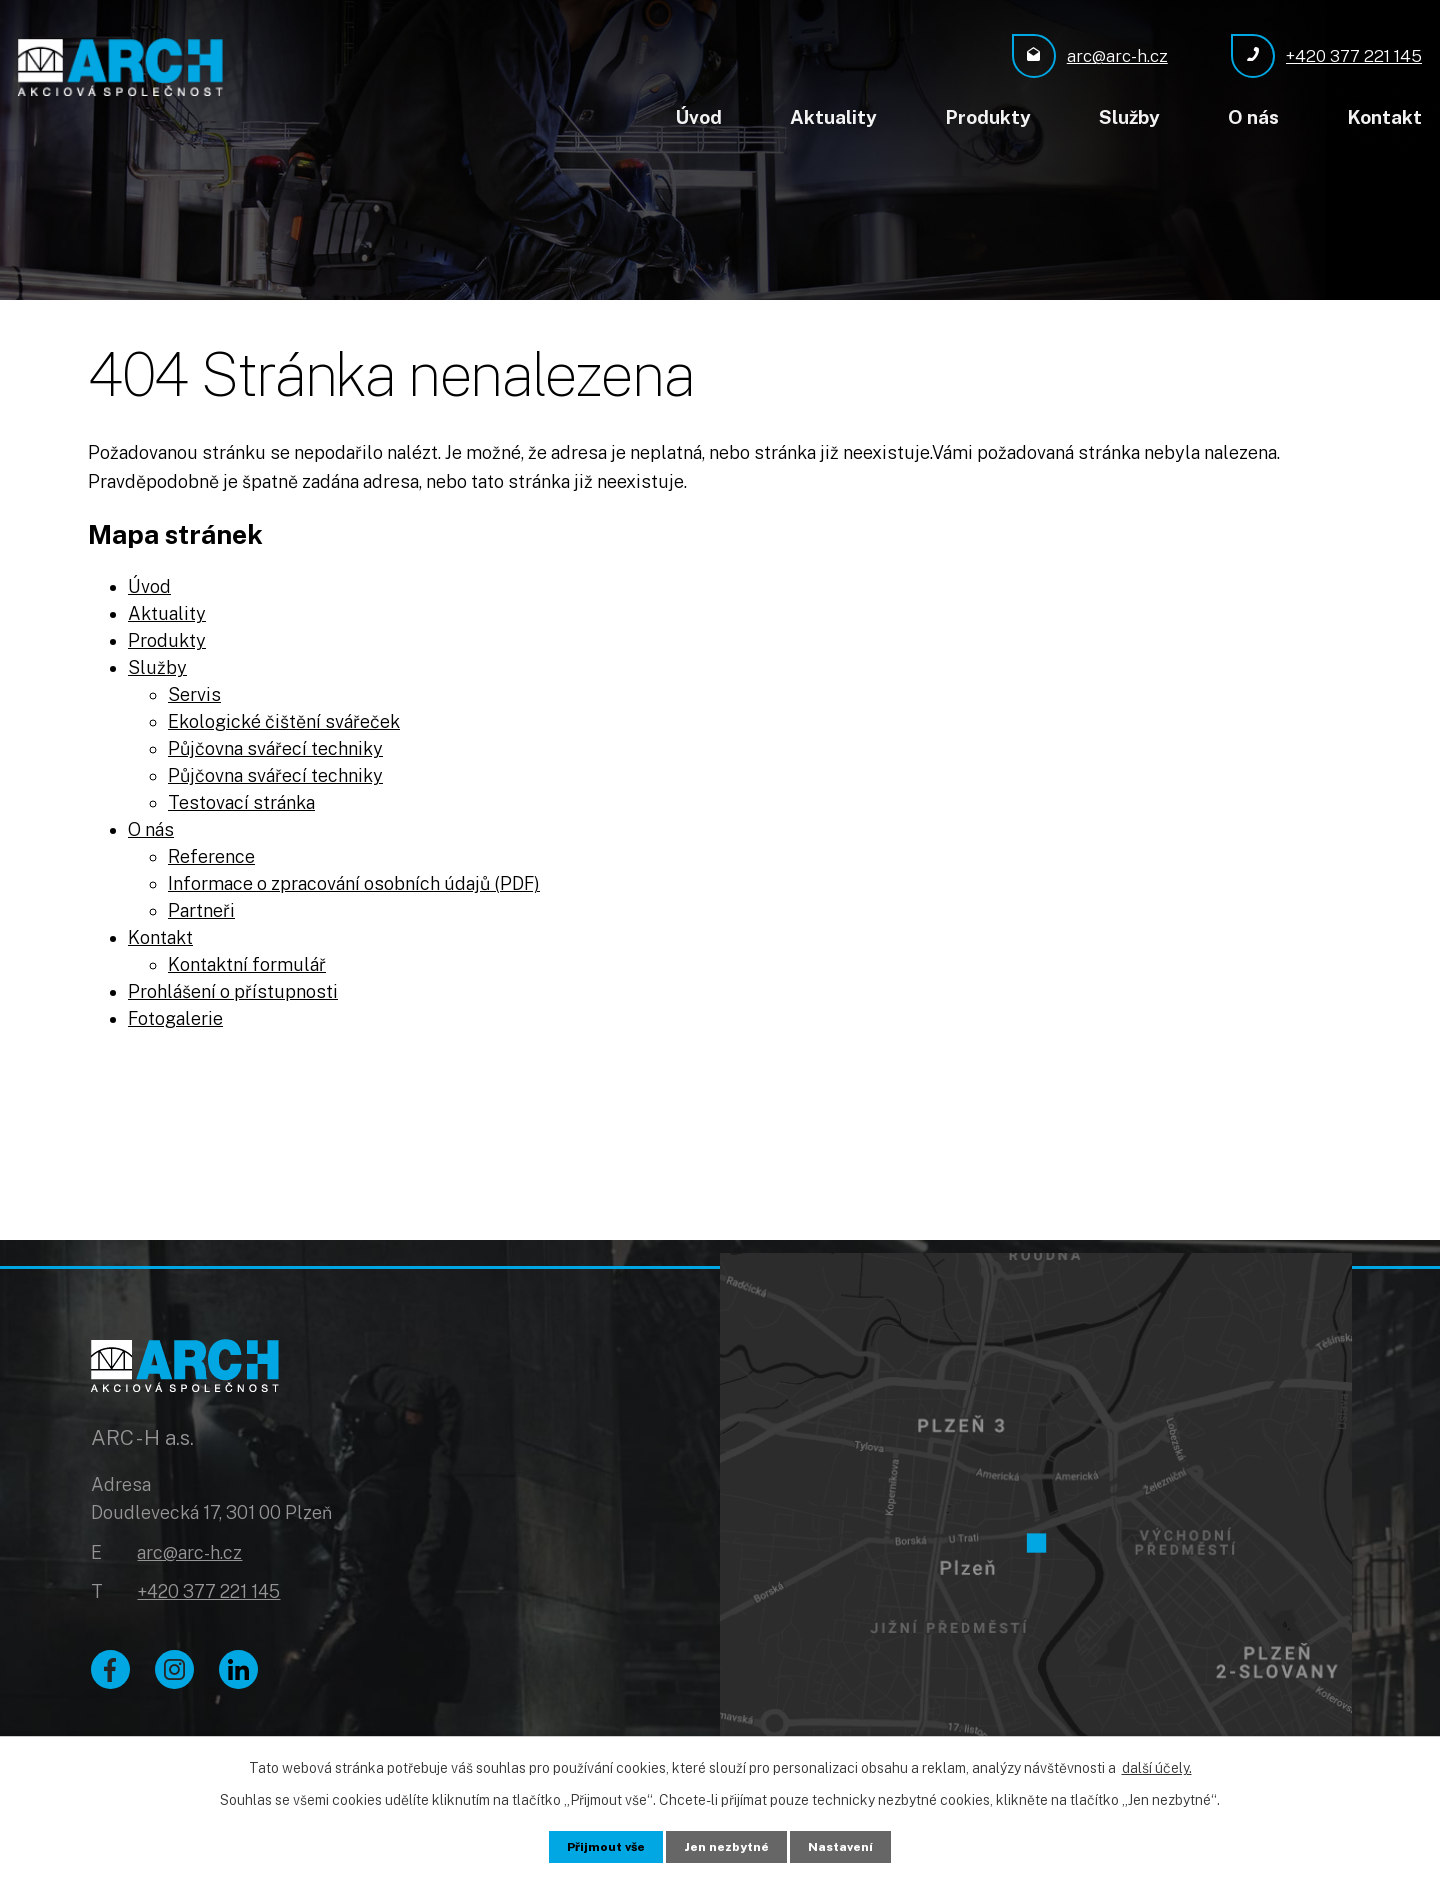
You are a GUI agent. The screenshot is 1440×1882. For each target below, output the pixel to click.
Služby (1129, 117)
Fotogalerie (175, 1015)
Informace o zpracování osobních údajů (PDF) (354, 880)
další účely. (1157, 1765)
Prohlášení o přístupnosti (233, 988)
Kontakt (1384, 117)
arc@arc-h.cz (189, 1557)
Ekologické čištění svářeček (284, 718)
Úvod (698, 117)
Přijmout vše (597, 1845)
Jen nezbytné (728, 1845)
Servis (194, 691)
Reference (211, 853)
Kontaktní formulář (247, 961)
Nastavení (851, 1845)
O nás (1253, 117)
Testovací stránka (241, 799)
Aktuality (833, 117)
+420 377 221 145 (208, 1597)
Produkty (988, 117)
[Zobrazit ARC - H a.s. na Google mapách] (1036, 1482)
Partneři (201, 907)
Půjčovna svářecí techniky (275, 745)
